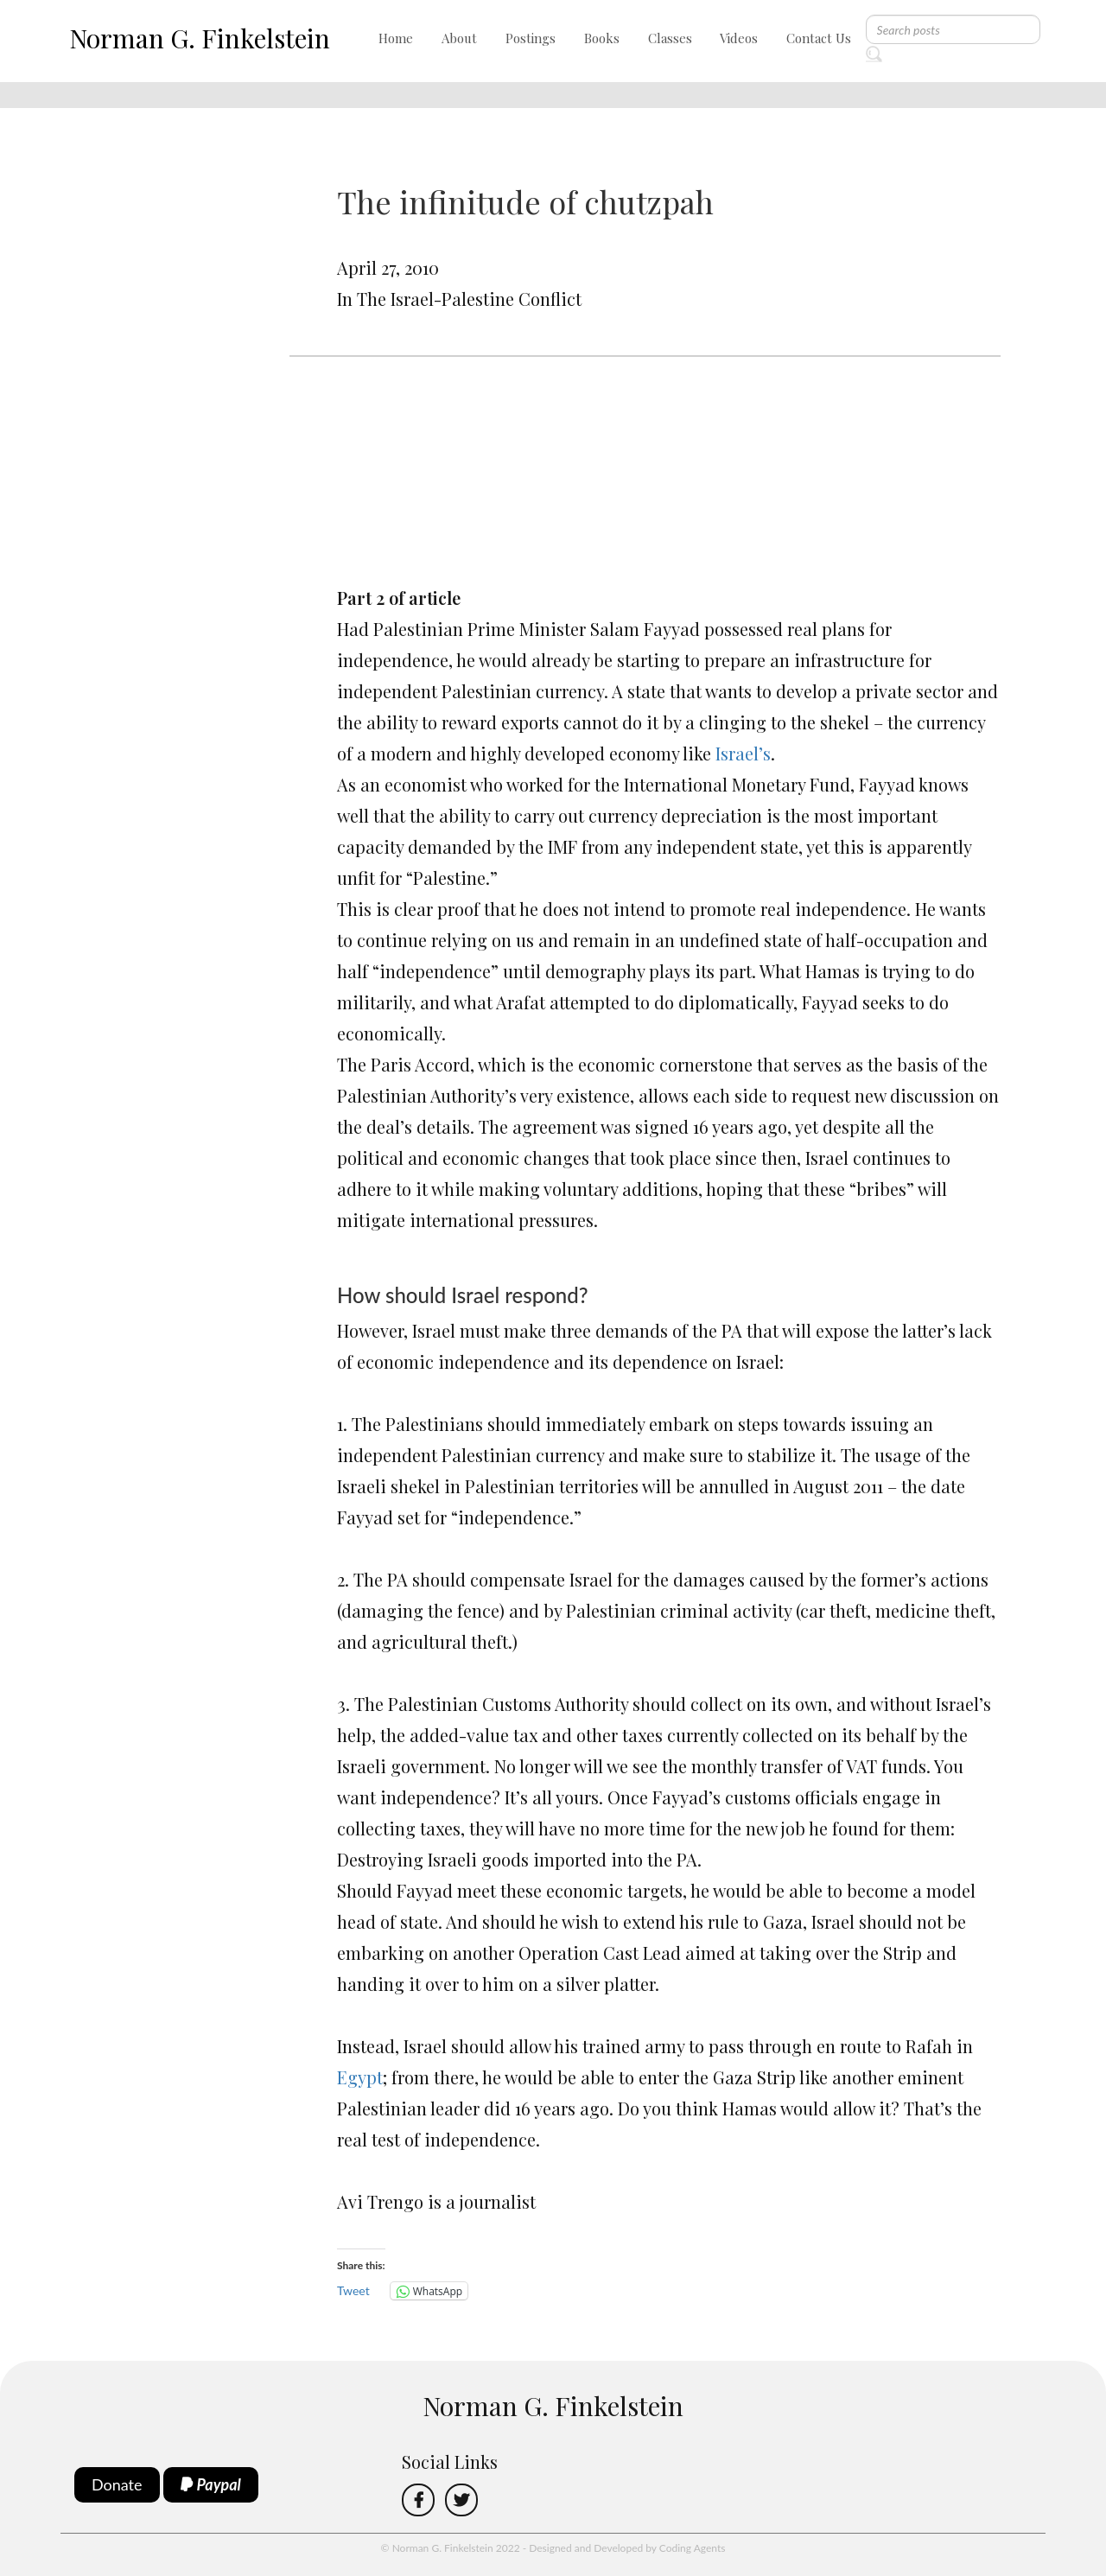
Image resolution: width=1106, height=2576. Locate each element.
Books (602, 38)
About (459, 38)
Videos (739, 38)
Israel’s (743, 753)
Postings (530, 38)
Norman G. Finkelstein (199, 38)
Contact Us (818, 38)
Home (395, 38)
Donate (117, 2484)
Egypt (360, 2077)
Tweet (353, 2290)
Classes (670, 38)
